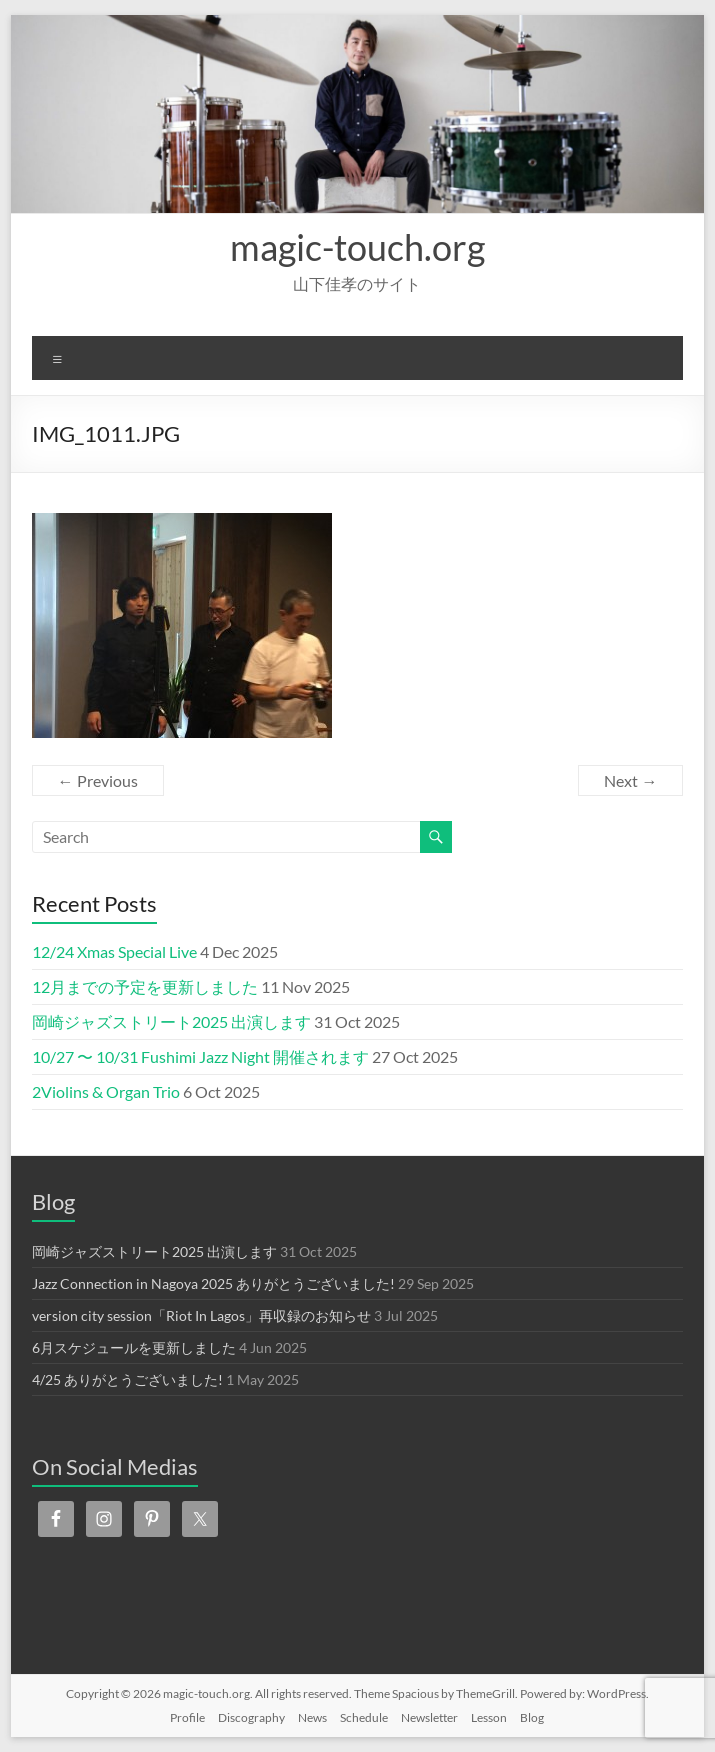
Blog (532, 1717)
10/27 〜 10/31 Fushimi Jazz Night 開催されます (200, 1056)
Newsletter (429, 1717)
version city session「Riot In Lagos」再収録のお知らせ (201, 1315)
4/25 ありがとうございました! (127, 1379)
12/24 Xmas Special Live (114, 951)
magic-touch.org (357, 247)
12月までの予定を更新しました (145, 986)
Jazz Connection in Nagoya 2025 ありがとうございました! (213, 1283)
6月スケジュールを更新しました (134, 1347)
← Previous (98, 780)
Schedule (364, 1717)
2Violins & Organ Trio (106, 1091)
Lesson (489, 1717)
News (312, 1717)
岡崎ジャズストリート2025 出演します (171, 1021)
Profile (187, 1717)
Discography (251, 1717)
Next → (630, 780)
